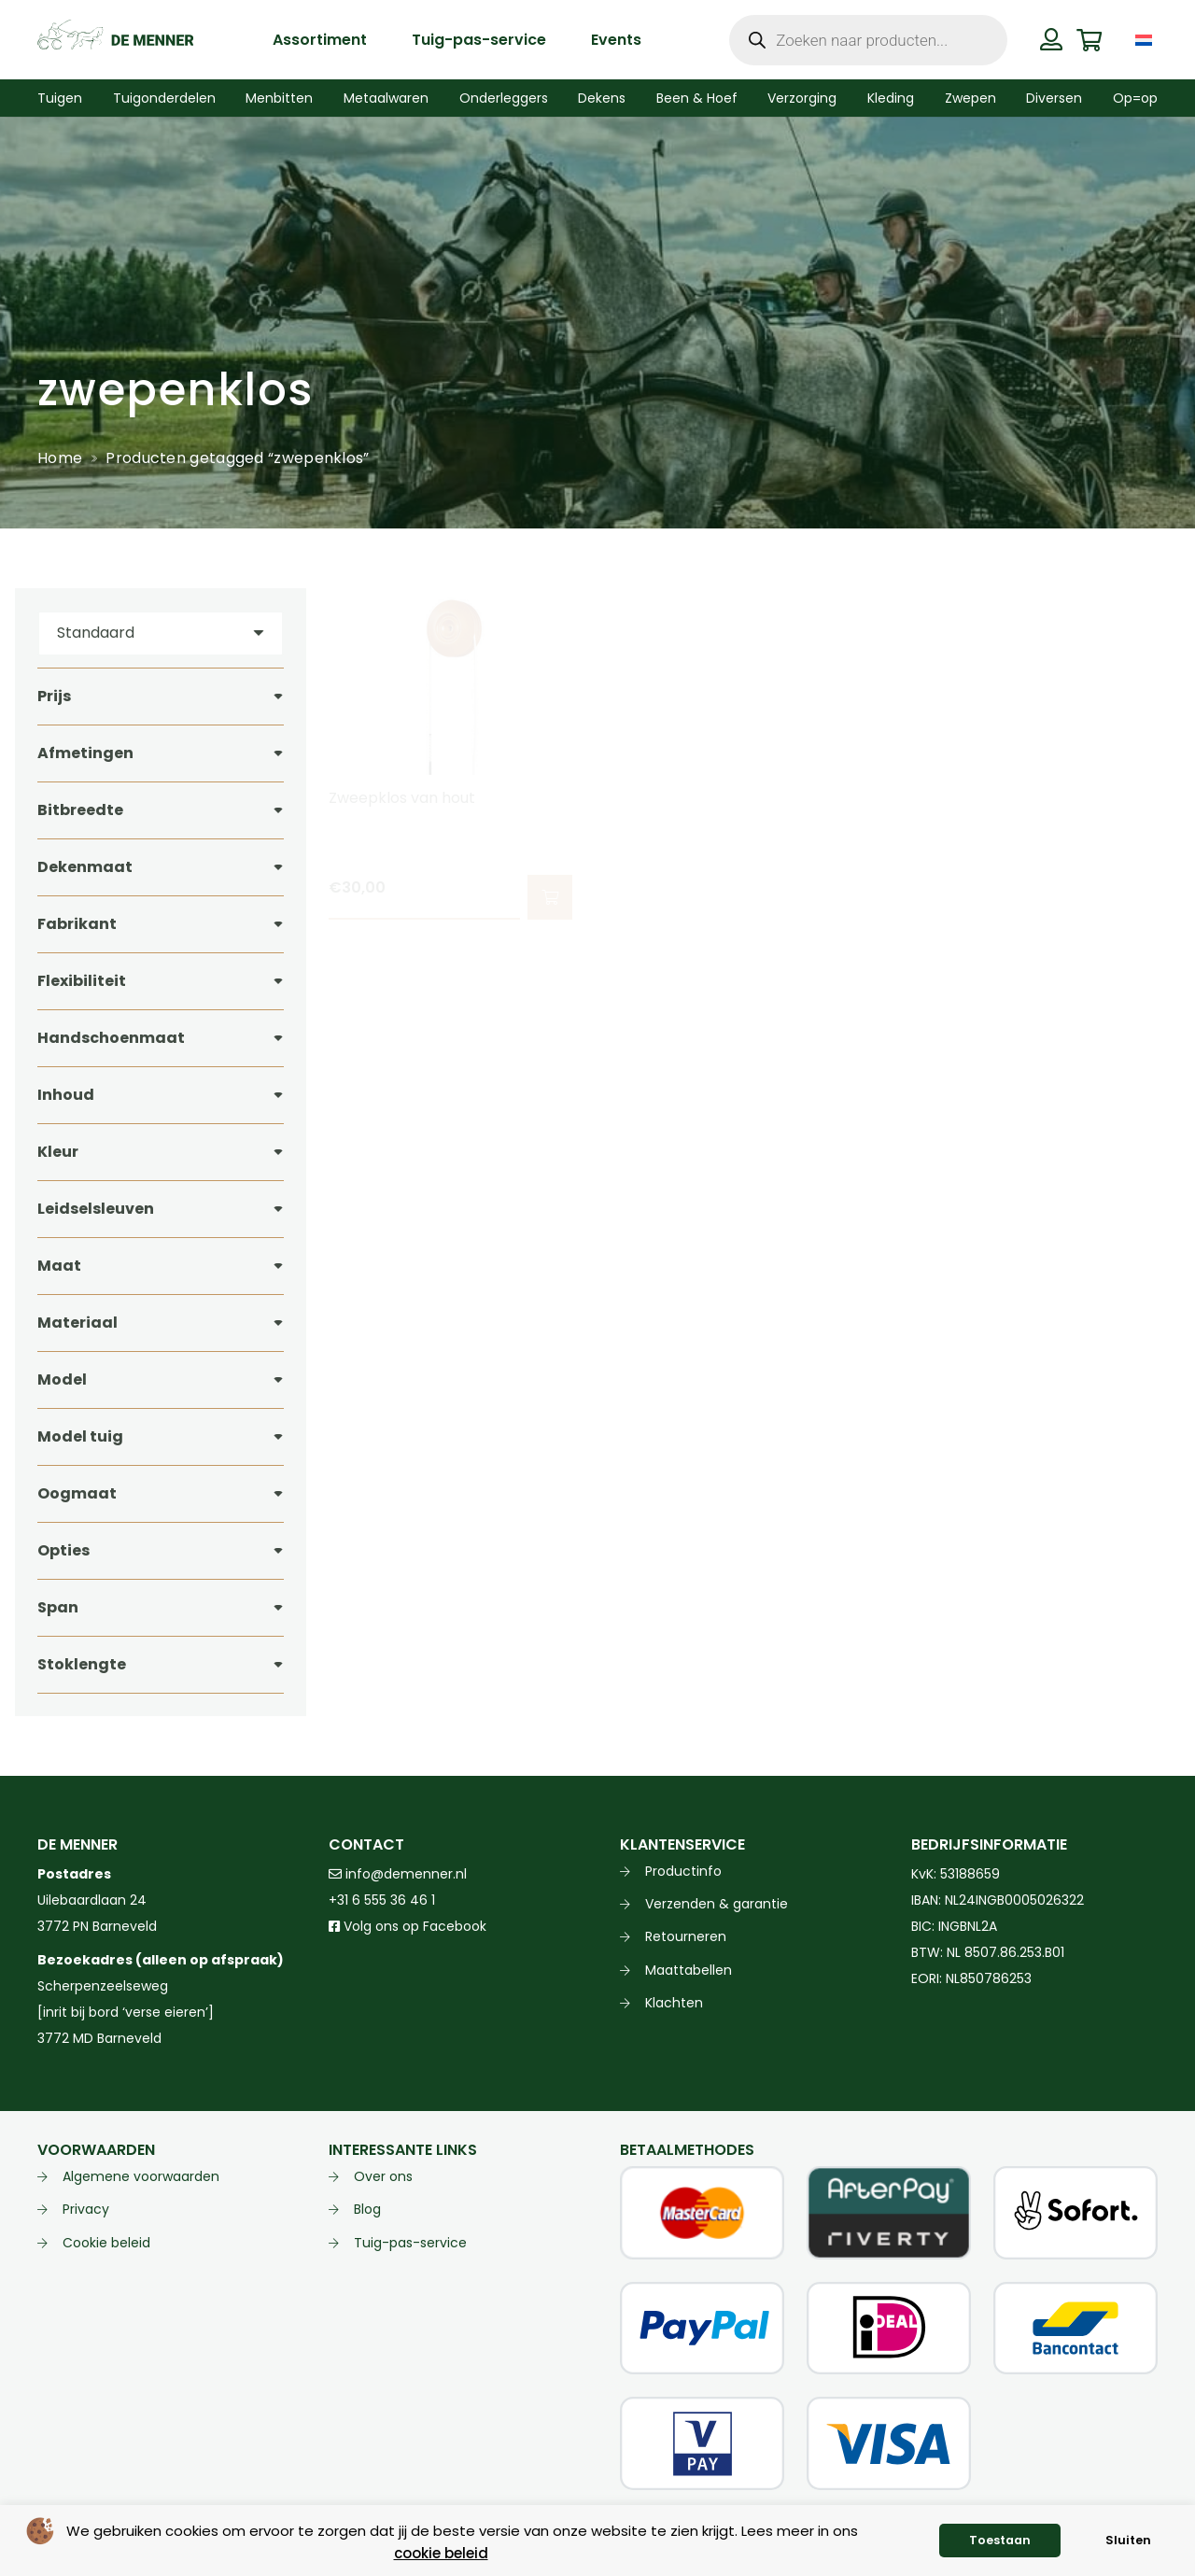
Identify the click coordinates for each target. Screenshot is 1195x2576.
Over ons (383, 2176)
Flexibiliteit (81, 981)
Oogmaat (77, 1493)
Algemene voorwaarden (141, 2176)
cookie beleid (441, 2553)
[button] (549, 897)
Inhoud (65, 1094)
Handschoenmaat (111, 1038)
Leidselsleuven (95, 1208)
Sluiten (1128, 2540)
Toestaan (1000, 2540)
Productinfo (683, 1871)
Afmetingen (85, 753)
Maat (59, 1265)
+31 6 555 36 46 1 (382, 1900)
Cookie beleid (106, 2242)
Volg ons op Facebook (407, 1926)
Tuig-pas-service (410, 2242)
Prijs (54, 696)
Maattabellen (688, 1970)
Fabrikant (77, 924)
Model (62, 1379)
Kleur (57, 1151)
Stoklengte (81, 1664)
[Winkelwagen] (1089, 39)
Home (59, 458)
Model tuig (80, 1436)
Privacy (86, 2209)
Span (57, 1607)
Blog (367, 2209)
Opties (63, 1550)
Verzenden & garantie (716, 1903)
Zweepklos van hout (402, 798)
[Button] (1051, 39)
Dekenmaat (85, 867)
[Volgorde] (160, 633)
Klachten (674, 2002)
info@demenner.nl (398, 1874)
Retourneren (685, 1936)
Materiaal (77, 1322)
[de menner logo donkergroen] (115, 40)
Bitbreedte (80, 810)
